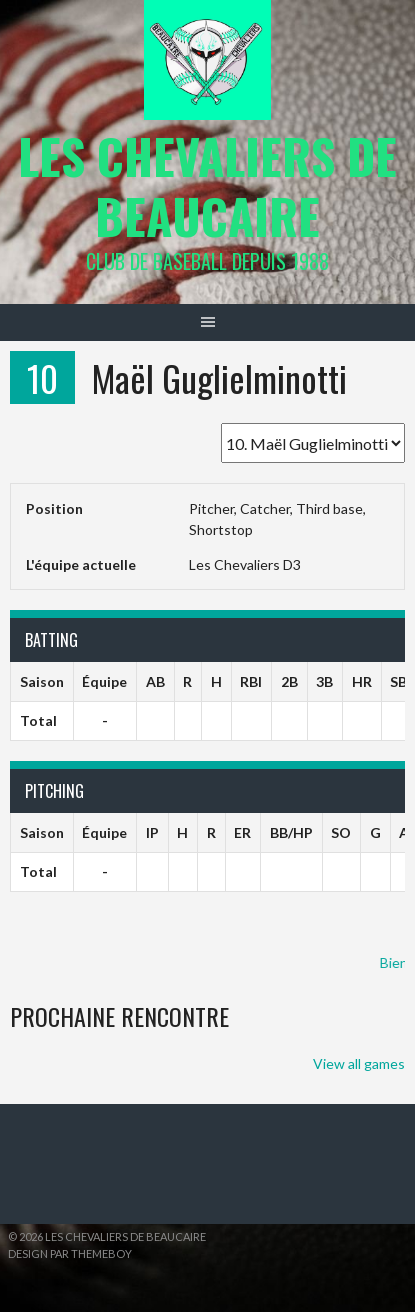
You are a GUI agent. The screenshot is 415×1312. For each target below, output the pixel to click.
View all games (359, 1063)
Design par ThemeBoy (70, 1253)
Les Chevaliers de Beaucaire (207, 185)
